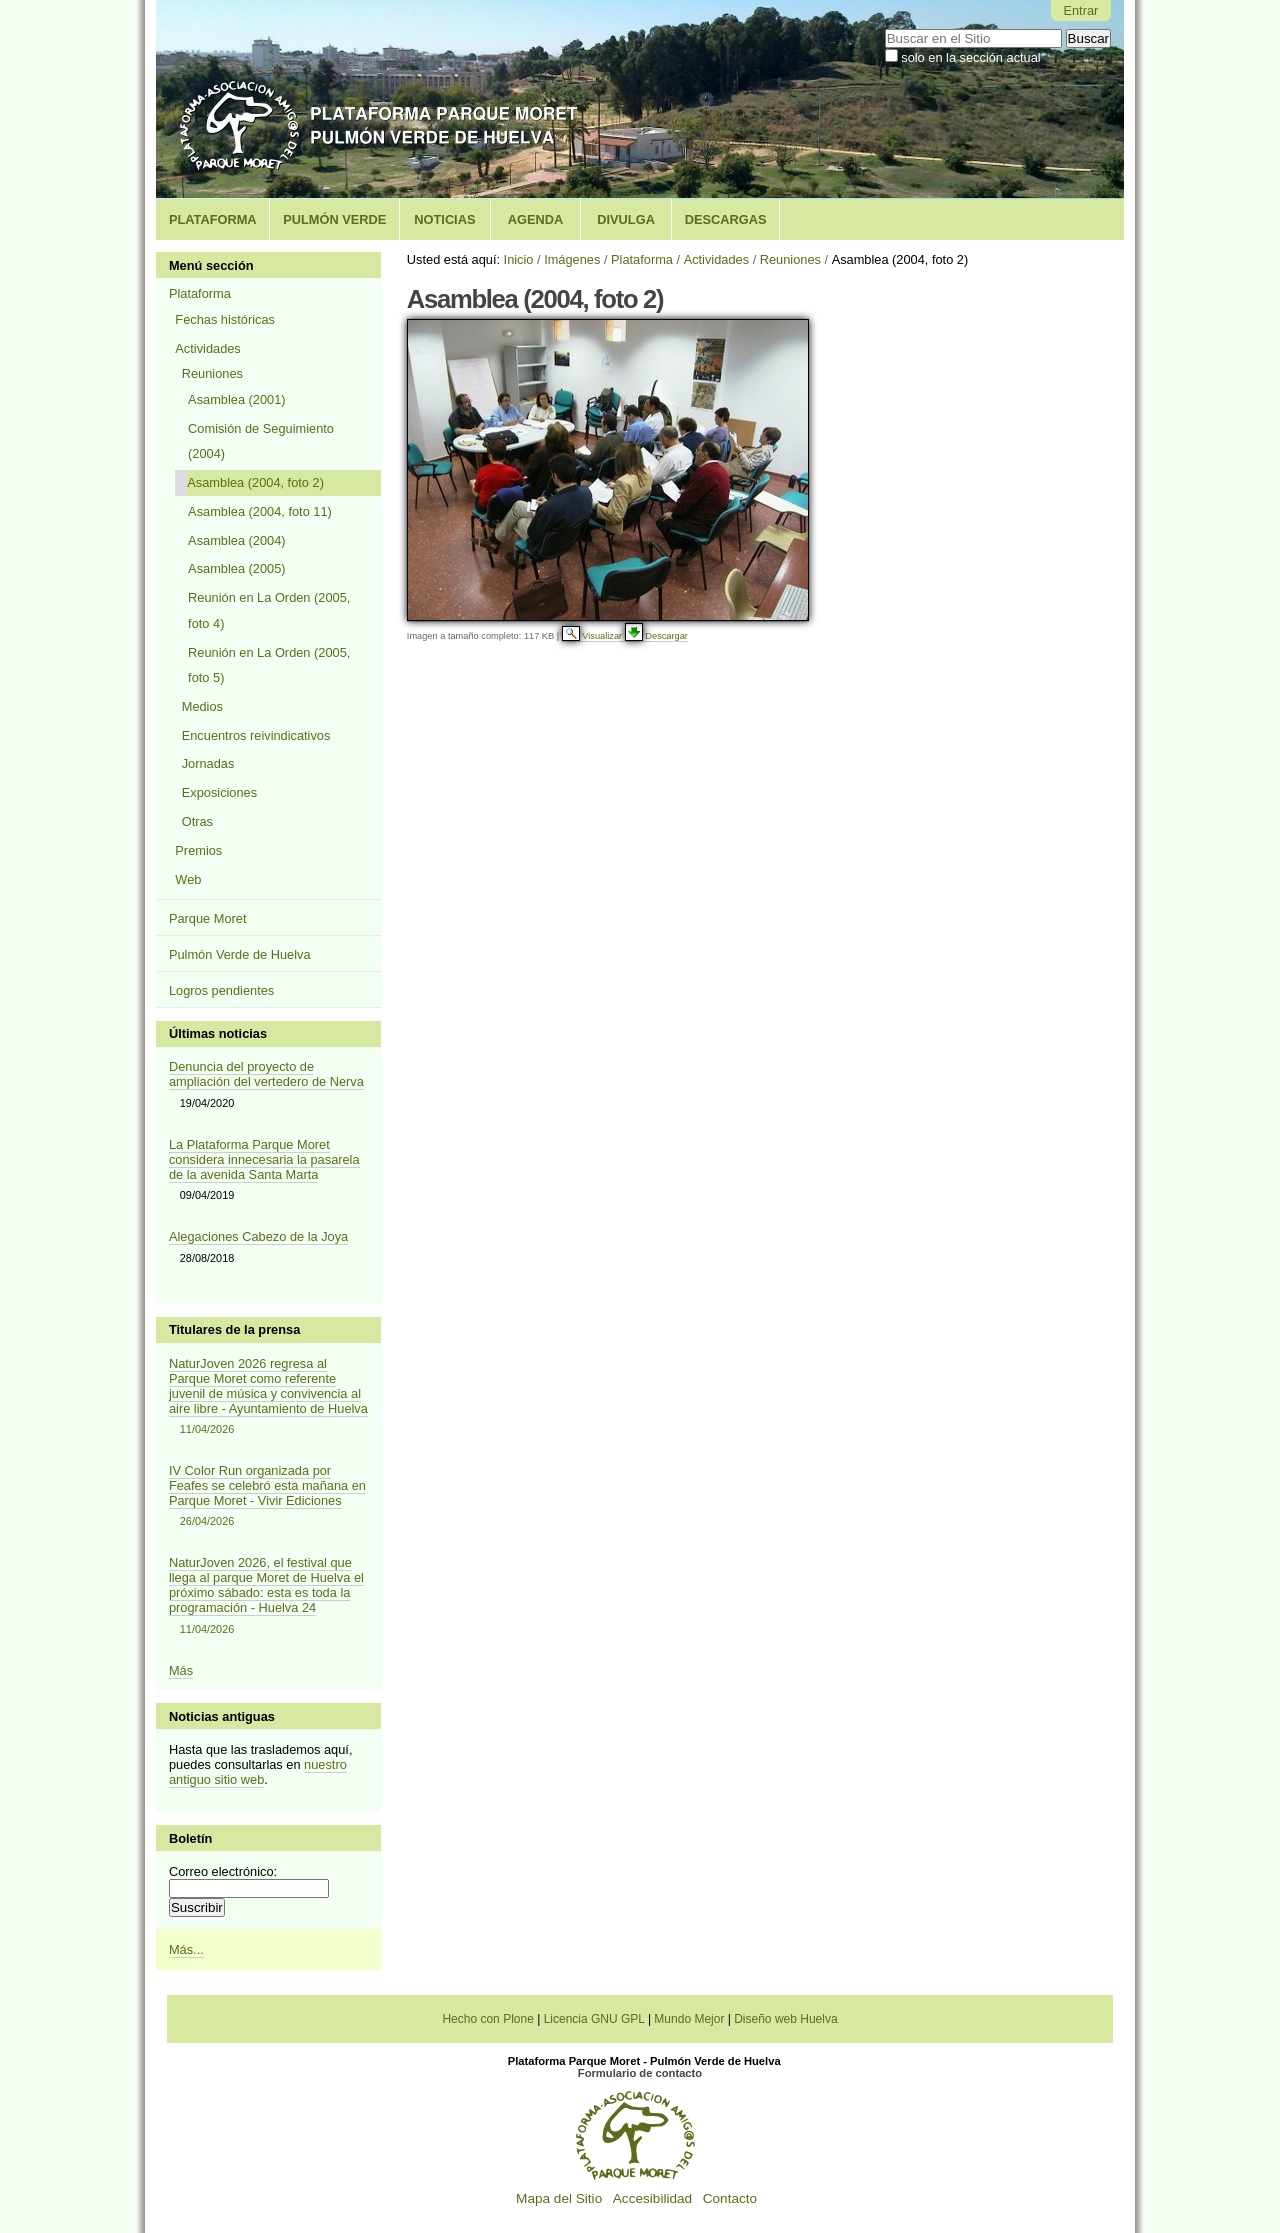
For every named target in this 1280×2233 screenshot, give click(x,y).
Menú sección (211, 265)
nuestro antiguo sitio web (258, 1772)
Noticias (444, 219)
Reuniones (790, 259)
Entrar (1080, 10)
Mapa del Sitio (559, 2198)
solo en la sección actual (970, 57)
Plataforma (213, 219)
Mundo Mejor (689, 2019)
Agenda (535, 219)
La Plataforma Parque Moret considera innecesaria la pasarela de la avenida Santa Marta (264, 1159)
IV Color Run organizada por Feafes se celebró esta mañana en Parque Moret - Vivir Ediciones (269, 1496)
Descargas (726, 219)
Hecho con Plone (487, 2019)
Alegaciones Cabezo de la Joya (258, 1236)
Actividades (716, 259)
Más (181, 1670)
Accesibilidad (652, 2198)
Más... (186, 1949)
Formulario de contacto (640, 2073)
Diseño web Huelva (785, 2019)
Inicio (519, 259)
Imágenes (572, 259)
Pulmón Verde (334, 219)
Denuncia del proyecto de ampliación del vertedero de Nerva (266, 1074)
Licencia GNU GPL (594, 2019)
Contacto (730, 2198)
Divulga (626, 219)
